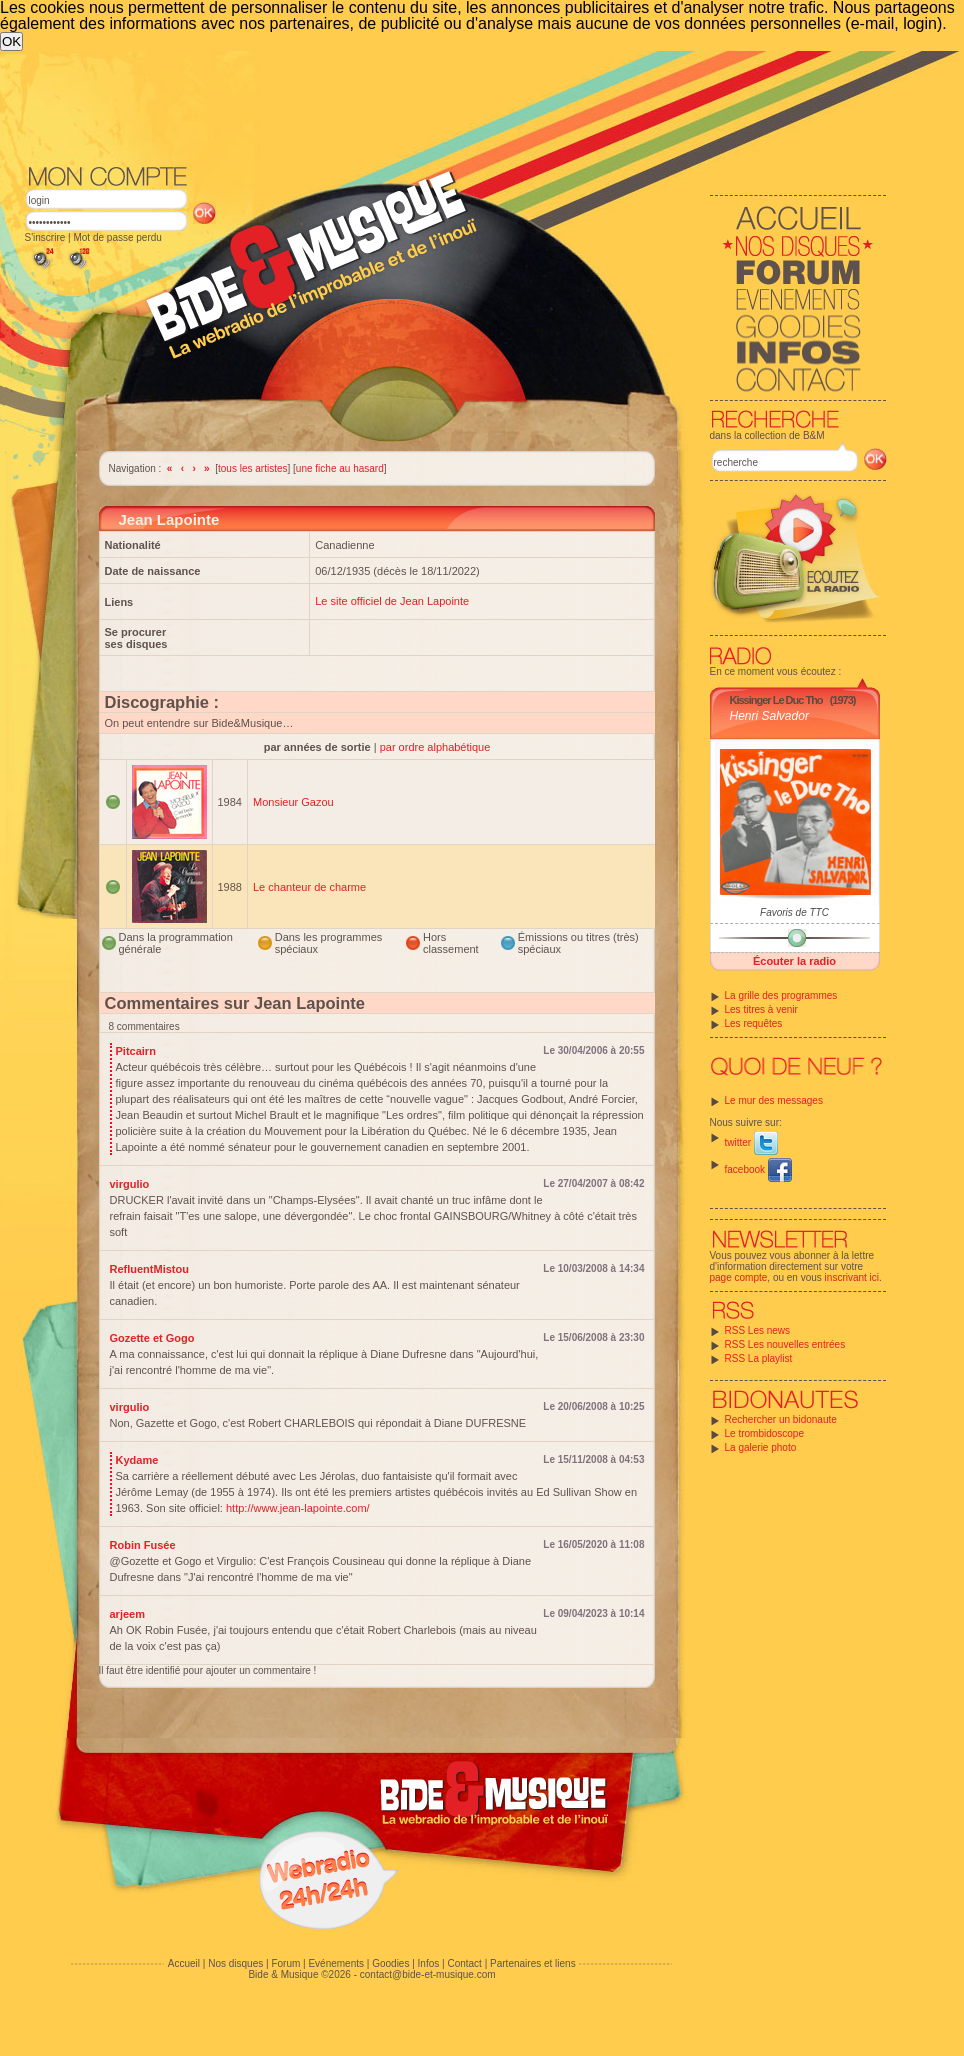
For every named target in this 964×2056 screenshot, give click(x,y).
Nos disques (235, 1963)
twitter (751, 1142)
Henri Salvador (769, 716)
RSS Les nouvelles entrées (785, 1344)
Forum (285, 1963)
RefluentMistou (149, 1269)
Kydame (137, 1460)
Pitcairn (136, 1051)
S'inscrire (45, 237)
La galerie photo (761, 1447)
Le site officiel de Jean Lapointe (392, 601)
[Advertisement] (368, 201)
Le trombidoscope (765, 1433)
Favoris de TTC (794, 912)
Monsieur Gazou (293, 802)
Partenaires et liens (533, 1963)
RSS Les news (758, 1330)
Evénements (336, 1963)
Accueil (184, 1963)
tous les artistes (252, 468)
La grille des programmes (781, 995)
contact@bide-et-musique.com (428, 1974)
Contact (464, 1963)
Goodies (390, 1963)
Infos (429, 1963)
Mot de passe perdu (117, 237)
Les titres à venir (761, 1009)
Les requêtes (754, 1023)
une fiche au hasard (340, 468)
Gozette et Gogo (152, 1338)
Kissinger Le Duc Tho (776, 700)
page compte (739, 1277)
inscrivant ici (852, 1277)
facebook (758, 1169)
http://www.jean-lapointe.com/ (298, 1508)
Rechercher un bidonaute (781, 1419)
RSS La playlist (759, 1358)
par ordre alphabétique (435, 747)
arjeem (127, 1614)
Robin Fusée (143, 1545)
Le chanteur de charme (309, 887)
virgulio (130, 1184)
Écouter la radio (794, 961)
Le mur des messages (774, 1100)
